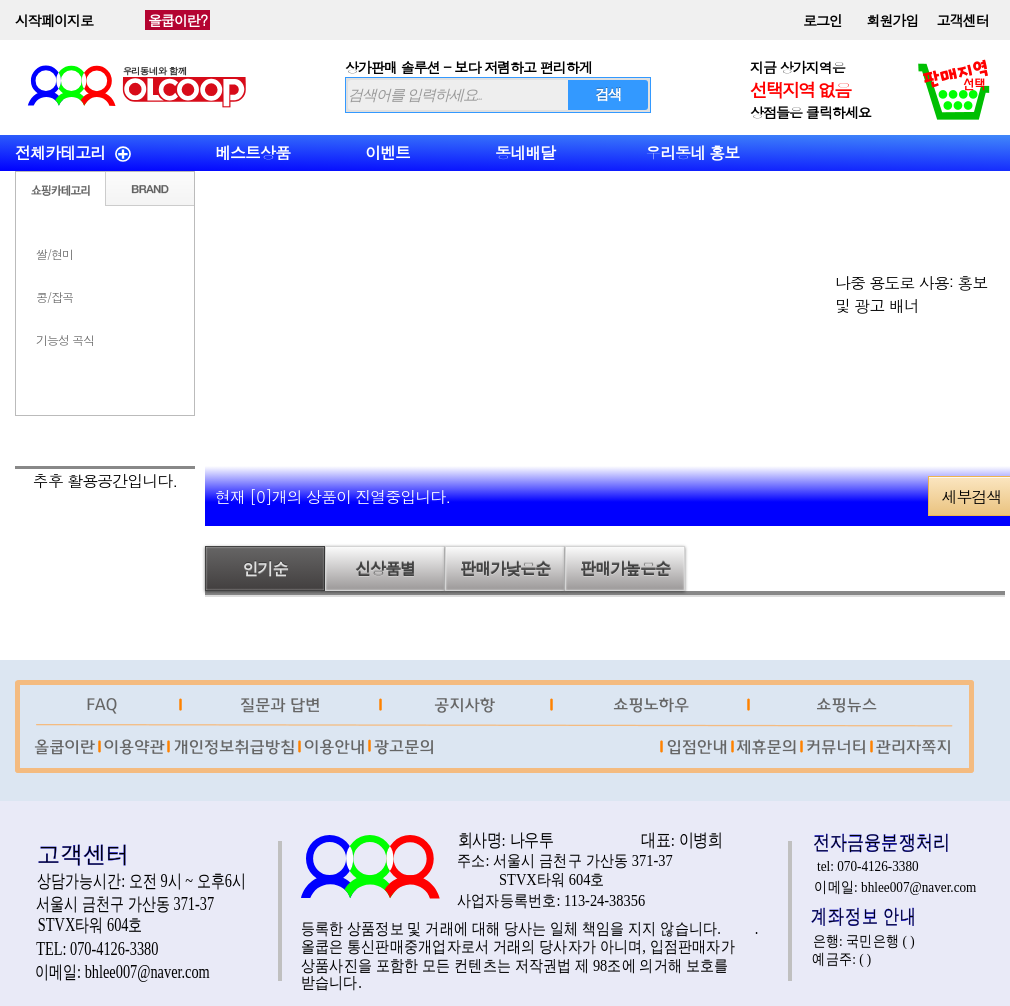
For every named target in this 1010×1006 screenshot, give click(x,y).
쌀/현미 (54, 253)
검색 (608, 94)
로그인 (822, 20)
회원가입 (893, 20)
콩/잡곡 (54, 296)
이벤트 (387, 152)
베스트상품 (252, 152)
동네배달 (525, 152)
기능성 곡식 (65, 339)
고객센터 (963, 20)
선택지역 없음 (800, 89)
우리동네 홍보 (692, 152)
